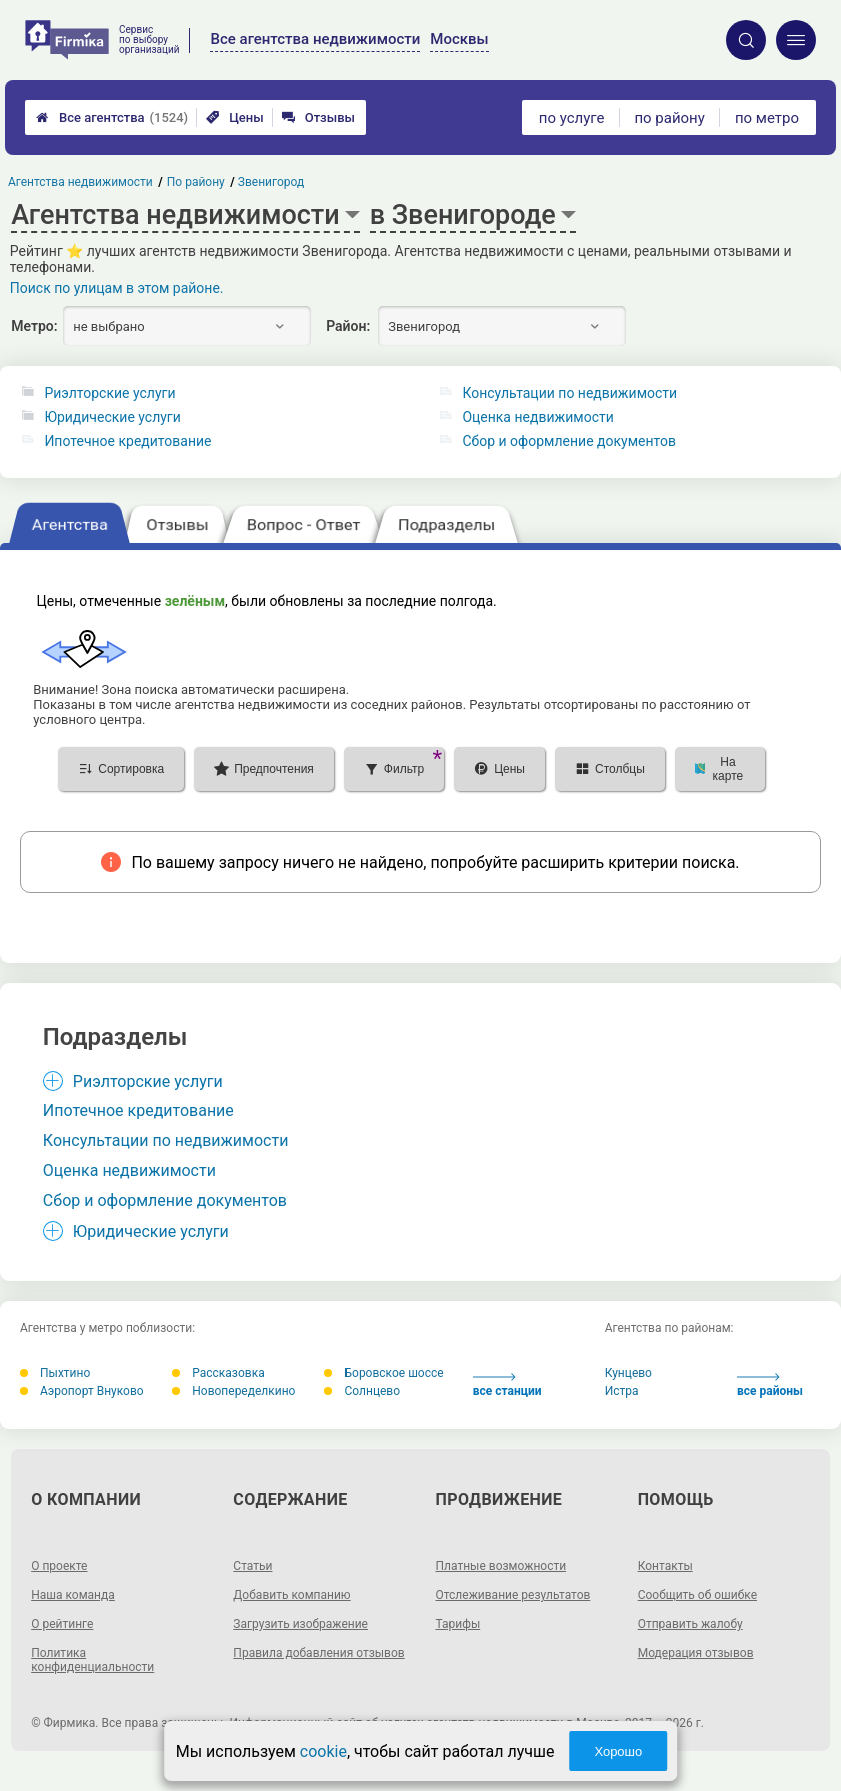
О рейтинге (62, 1624)
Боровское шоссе (383, 1373)
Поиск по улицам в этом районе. (117, 288)
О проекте (59, 1566)
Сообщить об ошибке (697, 1595)
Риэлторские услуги (109, 393)
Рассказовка (218, 1373)
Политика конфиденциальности (92, 1660)
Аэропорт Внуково (82, 1391)
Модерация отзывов (696, 1653)
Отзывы (318, 117)
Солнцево (362, 1391)
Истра (622, 1391)
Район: (348, 326)
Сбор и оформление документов (569, 441)
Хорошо (618, 1751)
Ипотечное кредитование (127, 441)
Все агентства (112, 117)
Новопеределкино (233, 1391)
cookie (323, 1751)
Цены (235, 117)
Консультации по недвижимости (569, 393)
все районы (770, 1385)
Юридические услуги (112, 417)
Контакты (665, 1566)
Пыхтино (55, 1373)
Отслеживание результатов (513, 1595)
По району (196, 182)
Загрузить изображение (300, 1624)
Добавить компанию (291, 1595)
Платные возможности (501, 1566)
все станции (507, 1385)
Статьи (252, 1566)
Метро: (34, 326)
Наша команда (73, 1595)
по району (669, 118)
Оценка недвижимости (537, 417)
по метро (767, 118)
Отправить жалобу (690, 1624)
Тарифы (458, 1624)
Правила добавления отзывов (318, 1653)
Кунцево (628, 1373)
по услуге (572, 118)
